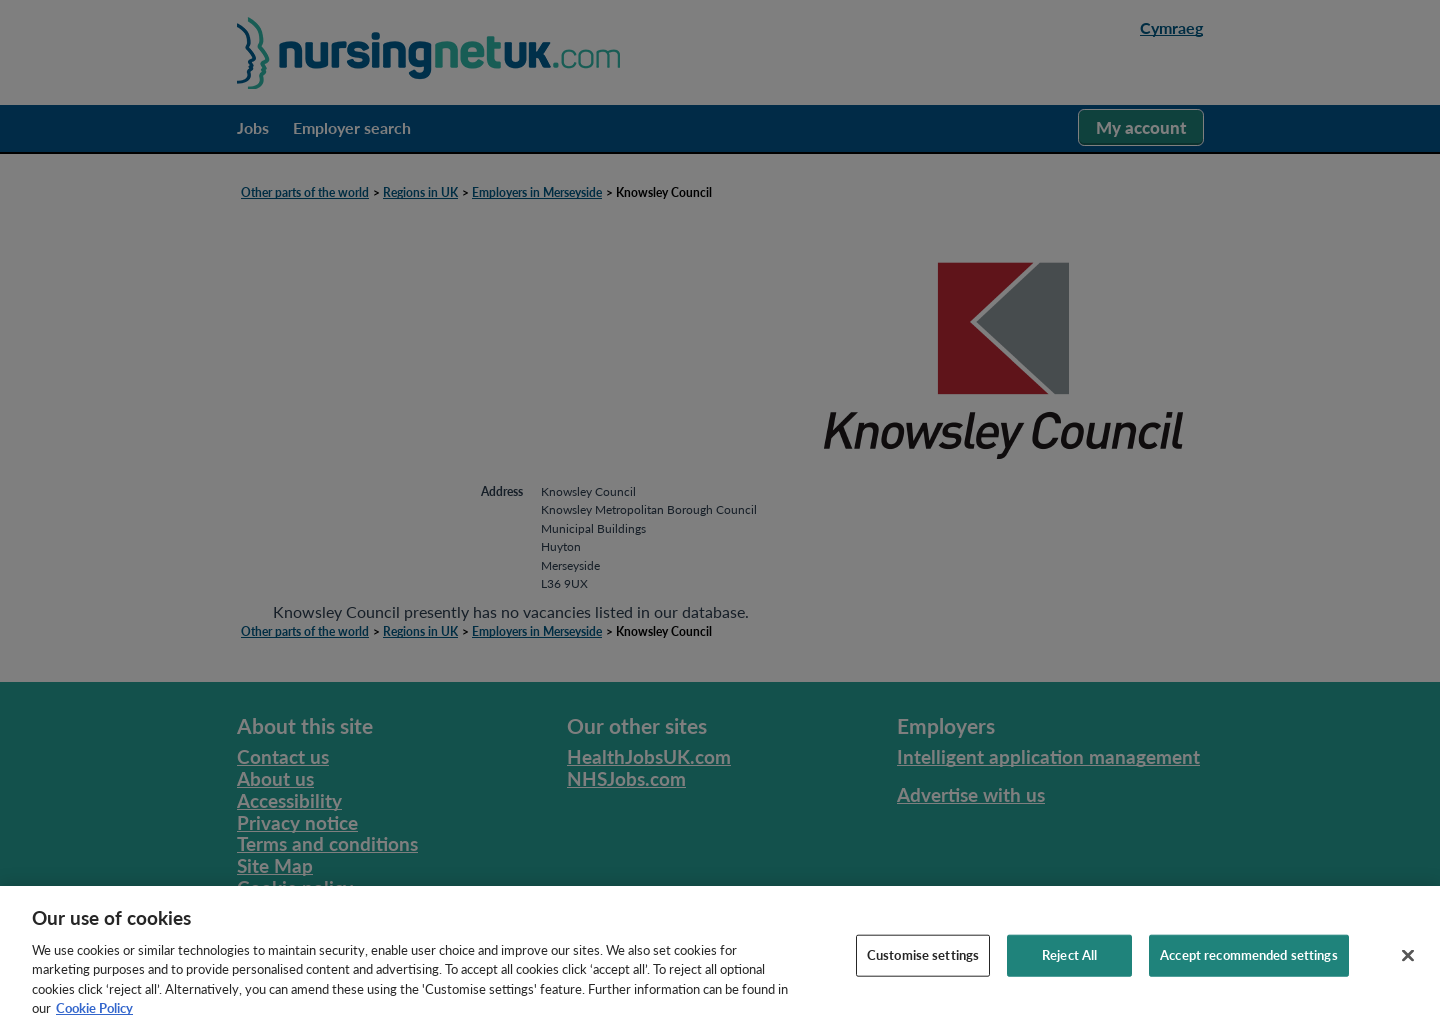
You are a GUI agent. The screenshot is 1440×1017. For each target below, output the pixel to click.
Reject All (1069, 960)
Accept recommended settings (1249, 960)
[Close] (1408, 961)
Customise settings (923, 960)
